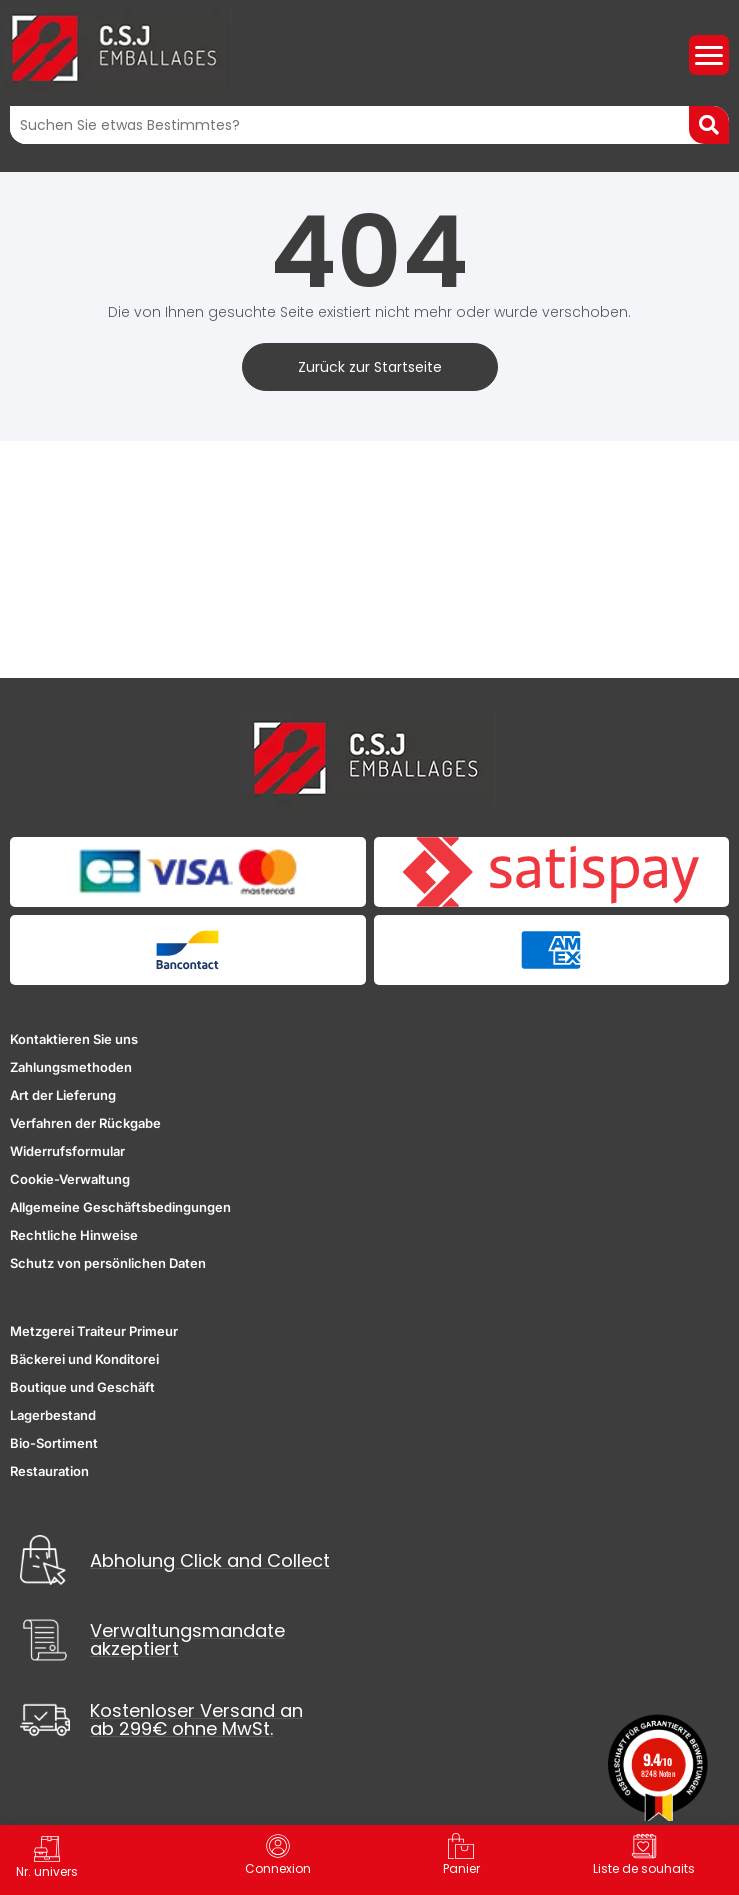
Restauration (49, 1471)
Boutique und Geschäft (82, 1387)
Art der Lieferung (63, 1095)
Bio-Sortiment (54, 1443)
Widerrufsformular (67, 1151)
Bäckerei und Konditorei (84, 1359)
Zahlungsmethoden (71, 1067)
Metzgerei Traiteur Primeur (94, 1331)
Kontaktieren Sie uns (74, 1039)
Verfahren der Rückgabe (85, 1123)
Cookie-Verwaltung (70, 1179)
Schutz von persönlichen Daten (108, 1263)
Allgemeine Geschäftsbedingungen (120, 1207)
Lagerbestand (53, 1415)
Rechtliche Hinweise (74, 1235)
